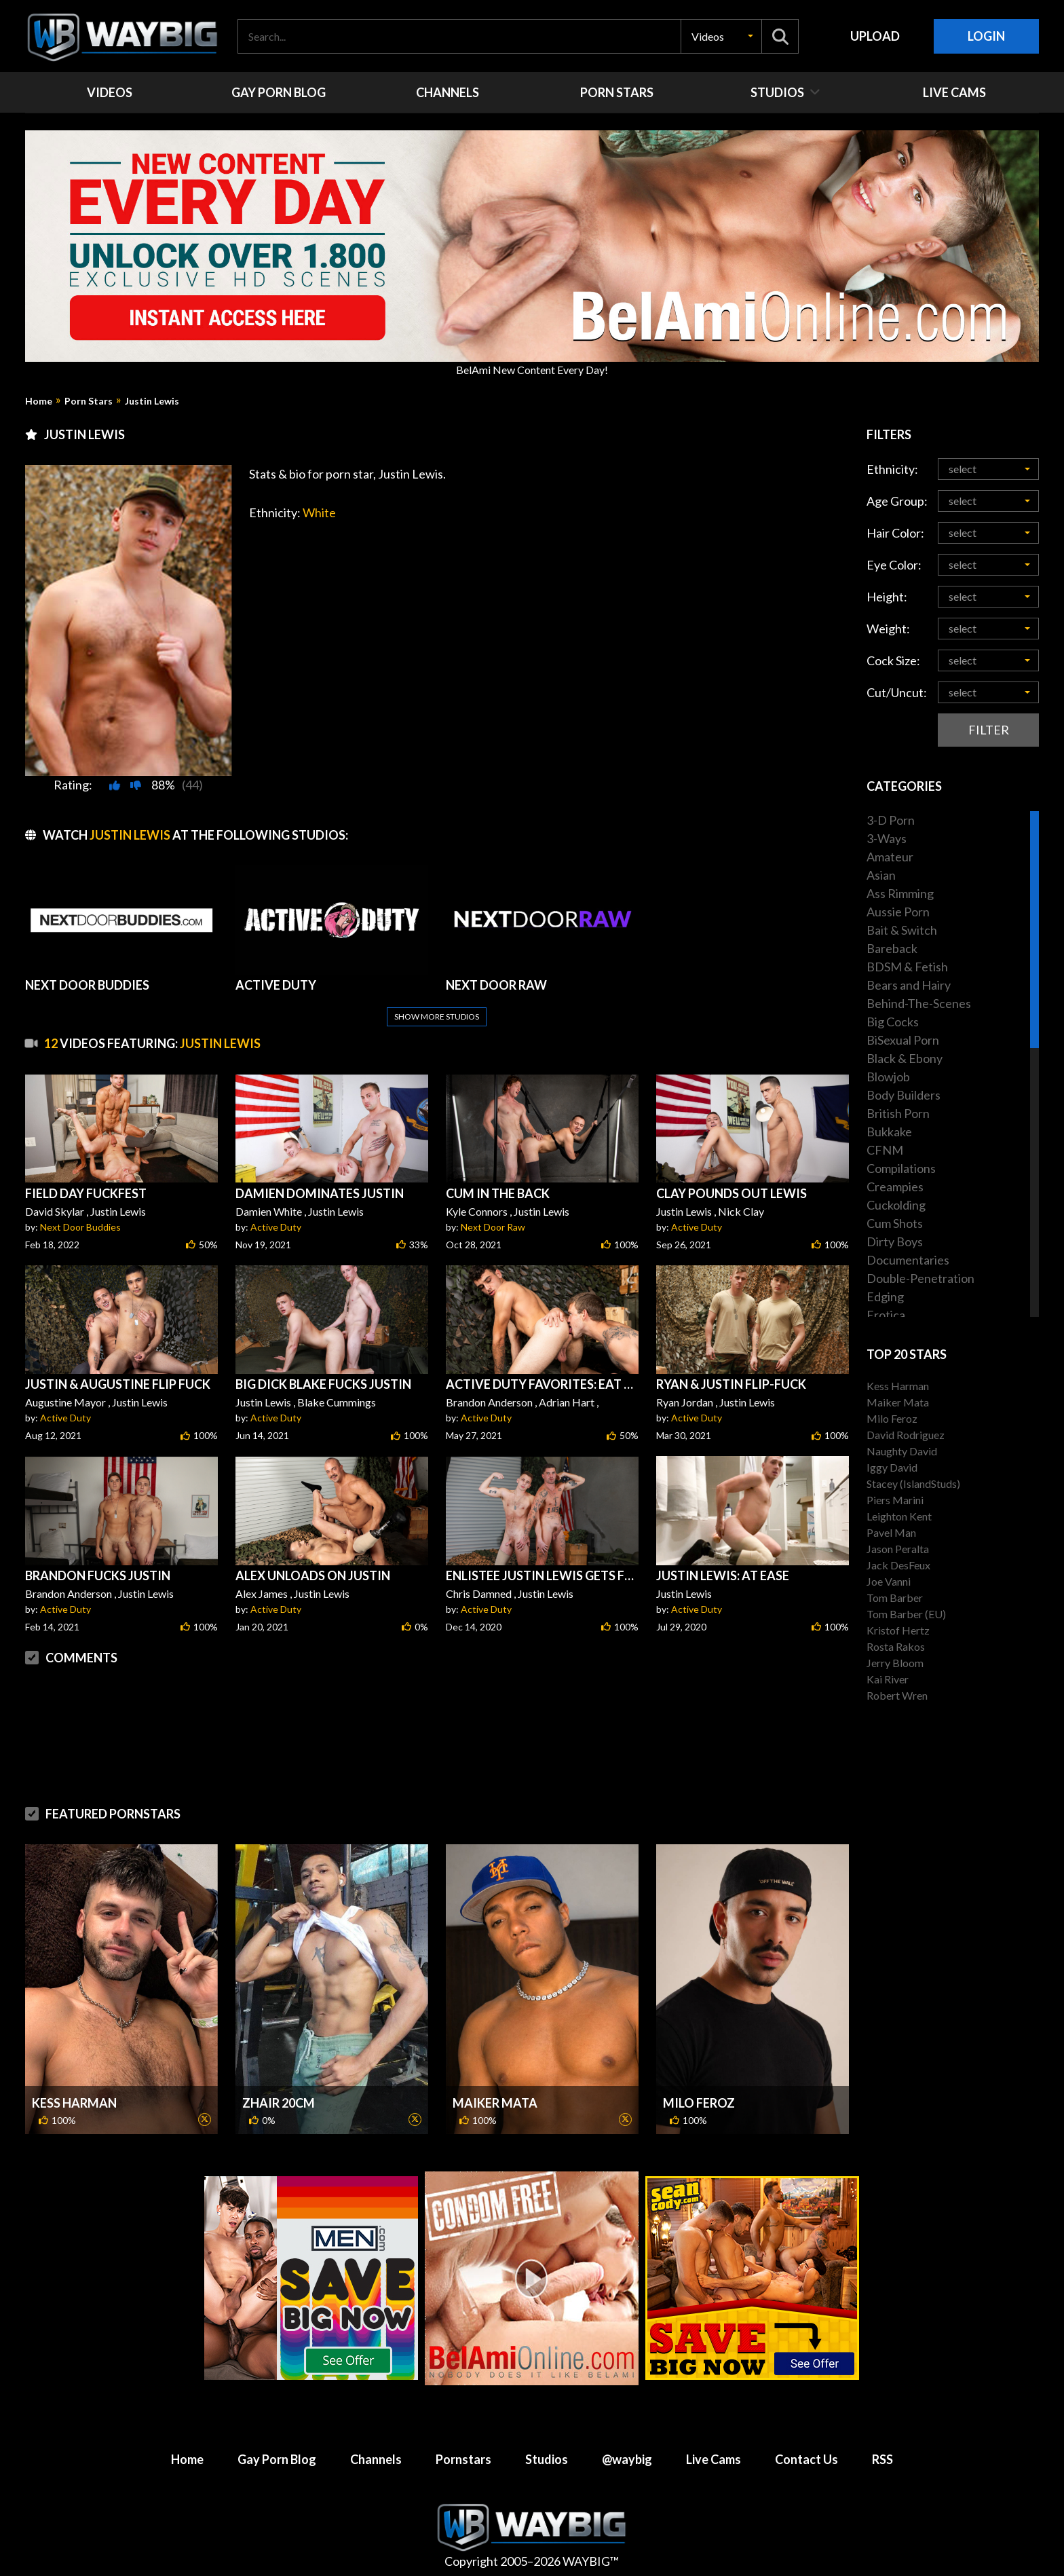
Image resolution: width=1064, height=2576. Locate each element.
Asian (881, 874)
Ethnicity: (892, 469)
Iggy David (892, 1467)
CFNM (885, 1149)
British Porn (898, 1113)
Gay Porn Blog (277, 2459)
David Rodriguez (906, 1434)
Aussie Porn (898, 911)
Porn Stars (88, 401)
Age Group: (897, 501)
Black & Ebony (905, 1058)
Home (38, 401)
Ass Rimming (900, 893)
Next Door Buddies (80, 1227)
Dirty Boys (895, 1241)
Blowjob (888, 1076)
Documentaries (908, 1259)
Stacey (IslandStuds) (913, 1483)
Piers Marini (895, 1499)
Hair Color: (895, 533)
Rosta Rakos (896, 1646)
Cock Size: (893, 660)
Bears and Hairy (909, 984)
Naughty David (902, 1450)
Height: (887, 597)
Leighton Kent (899, 1516)
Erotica (886, 1314)
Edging (885, 1296)
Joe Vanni (889, 1581)
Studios (546, 2459)
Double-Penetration (920, 1278)
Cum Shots (895, 1223)
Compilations (901, 1168)
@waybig (627, 2459)
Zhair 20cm (278, 2102)
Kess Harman (74, 2102)
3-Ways (887, 838)
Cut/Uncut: (897, 692)
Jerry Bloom (895, 1662)
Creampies (895, 1186)
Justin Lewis (152, 401)
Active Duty (275, 1227)
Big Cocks (893, 1021)
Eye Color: (894, 565)
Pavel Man (891, 1532)
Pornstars (463, 2459)
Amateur (890, 856)
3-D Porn (891, 820)
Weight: (888, 628)
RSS (882, 2459)
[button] (721, 36)
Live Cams (713, 2459)
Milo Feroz (699, 2102)
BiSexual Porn (903, 1039)
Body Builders (903, 1094)
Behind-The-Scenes (919, 1003)
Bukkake (889, 1131)
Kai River (888, 1679)
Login (986, 36)
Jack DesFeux (898, 1564)
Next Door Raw (493, 1227)
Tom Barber (895, 1597)
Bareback (892, 948)
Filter (988, 729)
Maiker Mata (495, 2102)
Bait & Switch (902, 929)
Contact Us (806, 2459)
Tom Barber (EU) (906, 1613)
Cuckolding (896, 1204)
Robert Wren (897, 1695)
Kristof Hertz (898, 1630)
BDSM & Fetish (907, 966)
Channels (376, 2459)
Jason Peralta (898, 1548)
